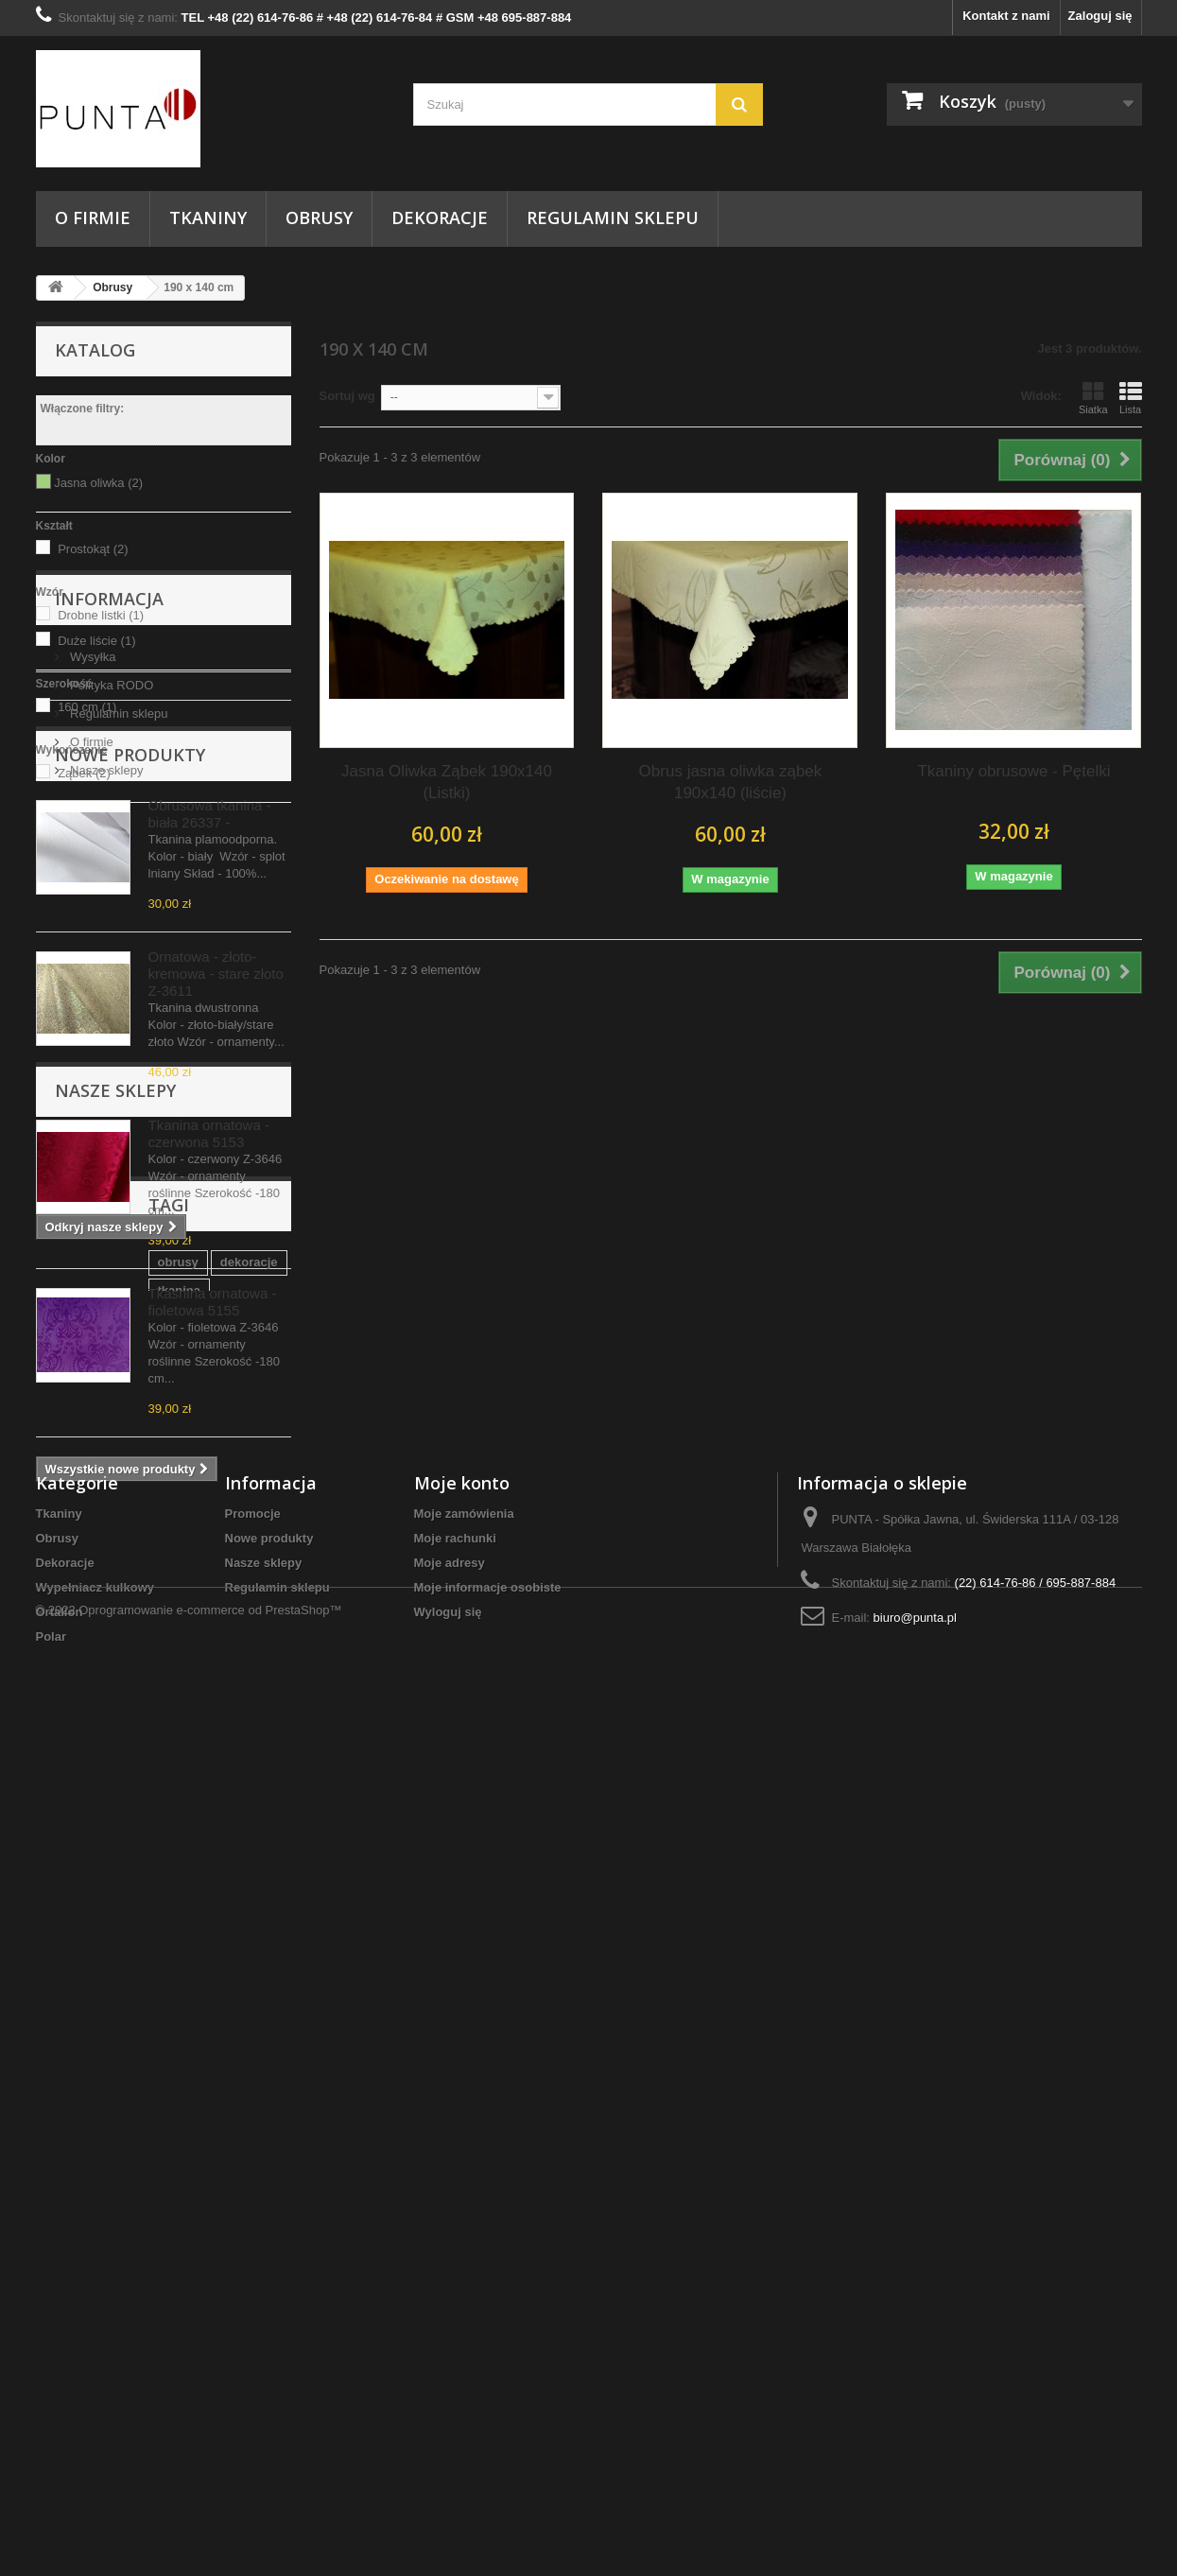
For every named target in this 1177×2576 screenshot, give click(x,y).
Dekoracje (439, 217)
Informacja (109, 859)
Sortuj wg (347, 396)
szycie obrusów (91, 2101)
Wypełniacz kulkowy (95, 2407)
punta (201, 2129)
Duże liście (96, 641)
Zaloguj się (1100, 16)
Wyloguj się (448, 2432)
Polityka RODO (110, 938)
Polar (51, 2456)
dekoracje (136, 2072)
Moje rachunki (455, 2358)
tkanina (209, 2072)
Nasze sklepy (105, 1024)
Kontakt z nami (1005, 16)
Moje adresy (449, 2383)
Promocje (253, 2333)
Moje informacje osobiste (488, 2407)
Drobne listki (101, 615)
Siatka (1093, 398)
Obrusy (319, 217)
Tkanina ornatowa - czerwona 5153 (208, 1473)
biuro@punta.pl (915, 2437)
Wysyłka (91, 910)
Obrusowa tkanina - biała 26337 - (209, 1154)
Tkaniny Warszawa (212, 2101)
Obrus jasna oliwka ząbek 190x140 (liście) (730, 782)
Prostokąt (93, 549)
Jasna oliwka (98, 483)
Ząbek (84, 773)
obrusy (65, 2072)
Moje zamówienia (464, 2333)
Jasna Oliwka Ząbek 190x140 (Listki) (446, 782)
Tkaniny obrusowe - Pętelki (1013, 771)
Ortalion (59, 2432)
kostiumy (145, 2157)
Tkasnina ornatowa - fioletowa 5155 (212, 1642)
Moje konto (462, 2302)
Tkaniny (208, 217)
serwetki (218, 2157)
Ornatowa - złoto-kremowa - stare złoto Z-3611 (216, 1314)
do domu (71, 2157)
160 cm (87, 707)
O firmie (92, 217)
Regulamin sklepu (613, 217)
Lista (1130, 398)
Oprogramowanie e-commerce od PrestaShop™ (209, 2524)
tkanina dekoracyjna (104, 2129)
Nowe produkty (130, 1095)
